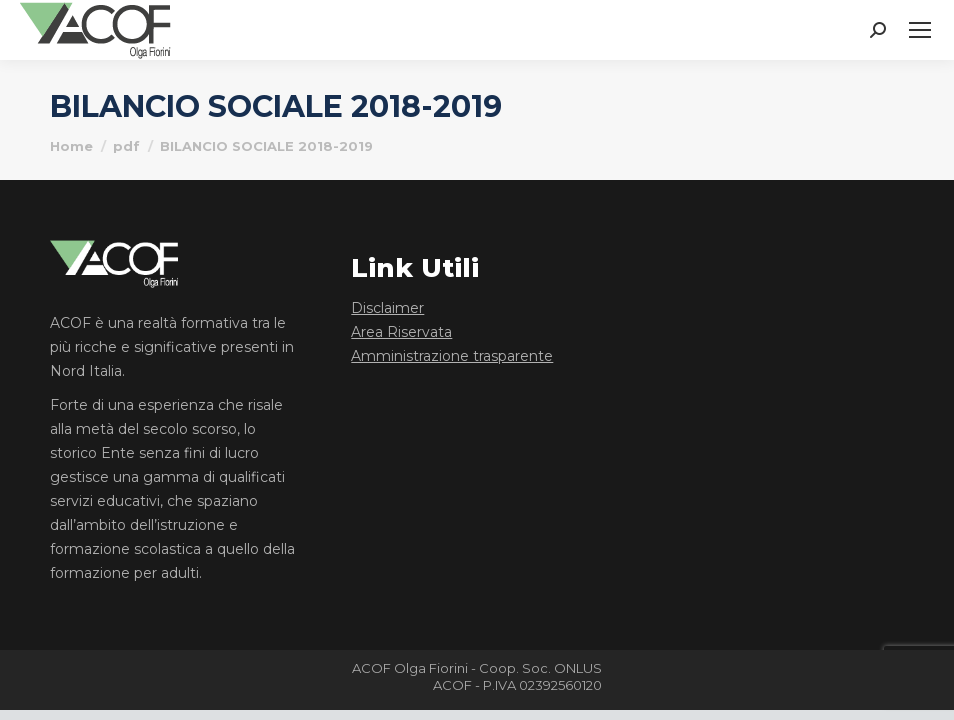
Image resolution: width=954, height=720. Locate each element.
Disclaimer (387, 308)
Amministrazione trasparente (452, 356)
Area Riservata (401, 332)
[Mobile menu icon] (920, 30)
